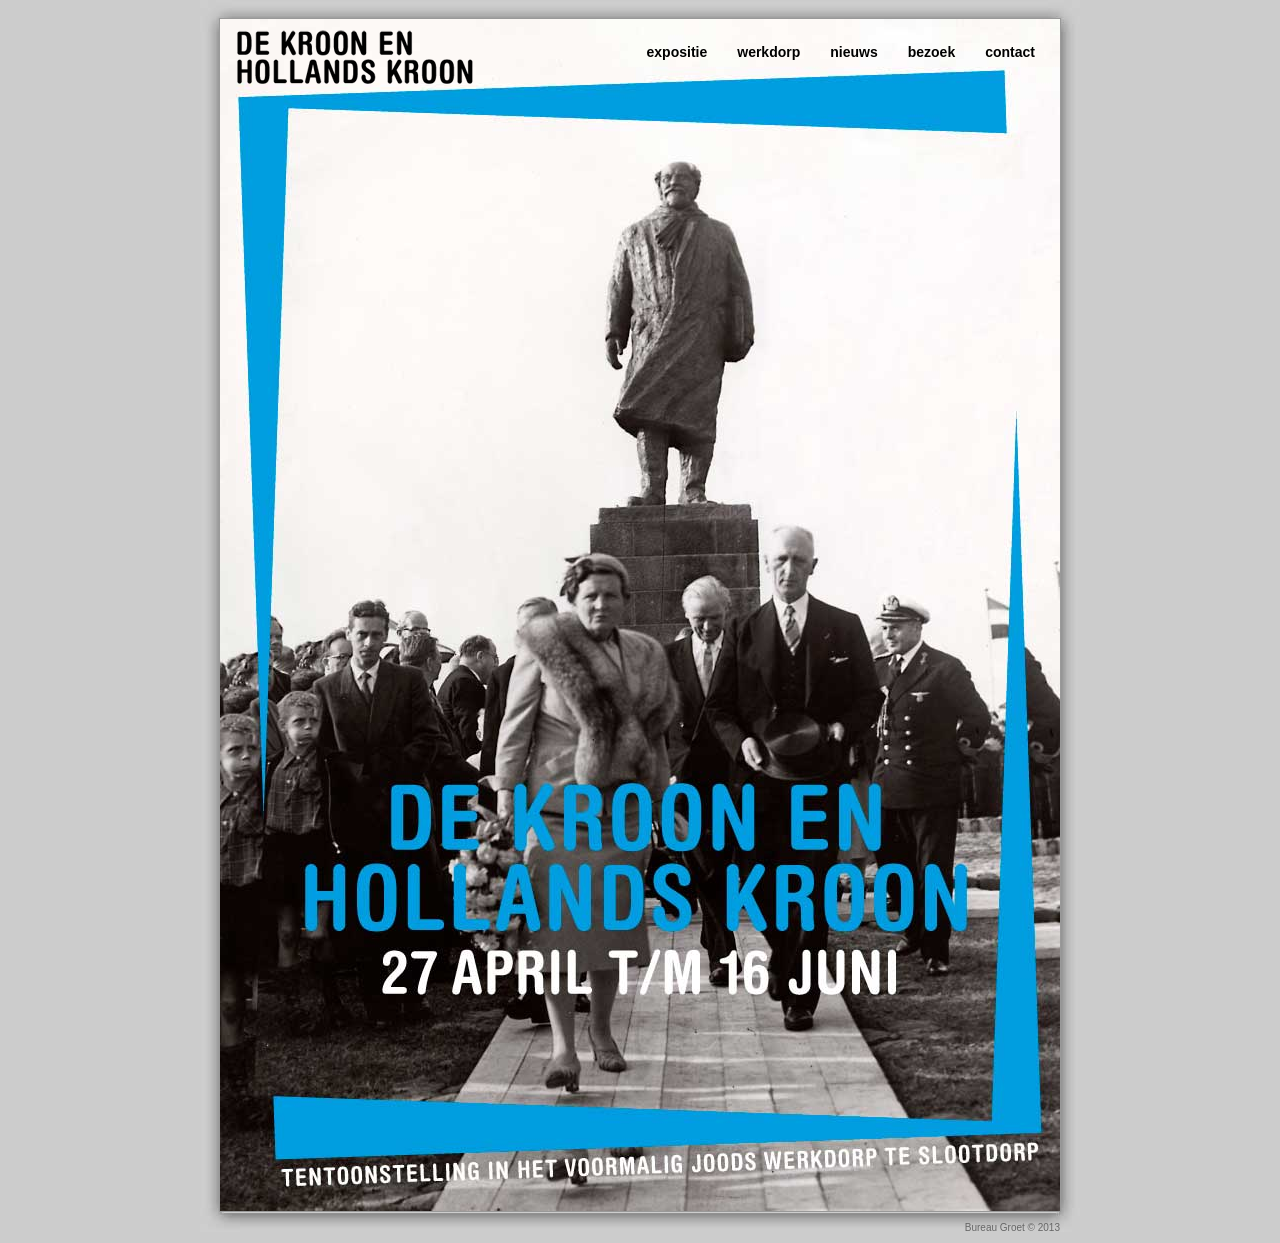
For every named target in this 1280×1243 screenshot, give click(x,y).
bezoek (931, 52)
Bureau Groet (996, 1227)
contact (1010, 52)
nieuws (853, 52)
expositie (677, 52)
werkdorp (768, 52)
